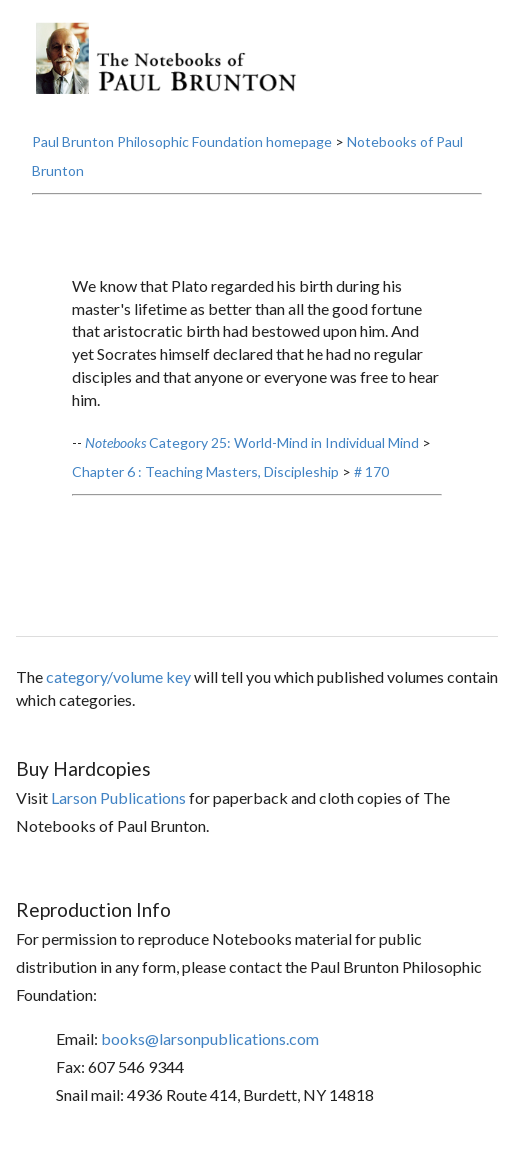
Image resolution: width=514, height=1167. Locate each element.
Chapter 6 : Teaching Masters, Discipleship (205, 471)
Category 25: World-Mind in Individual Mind (252, 442)
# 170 (371, 471)
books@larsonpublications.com (210, 1038)
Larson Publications (118, 797)
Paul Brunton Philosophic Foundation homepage (182, 141)
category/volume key (118, 676)
